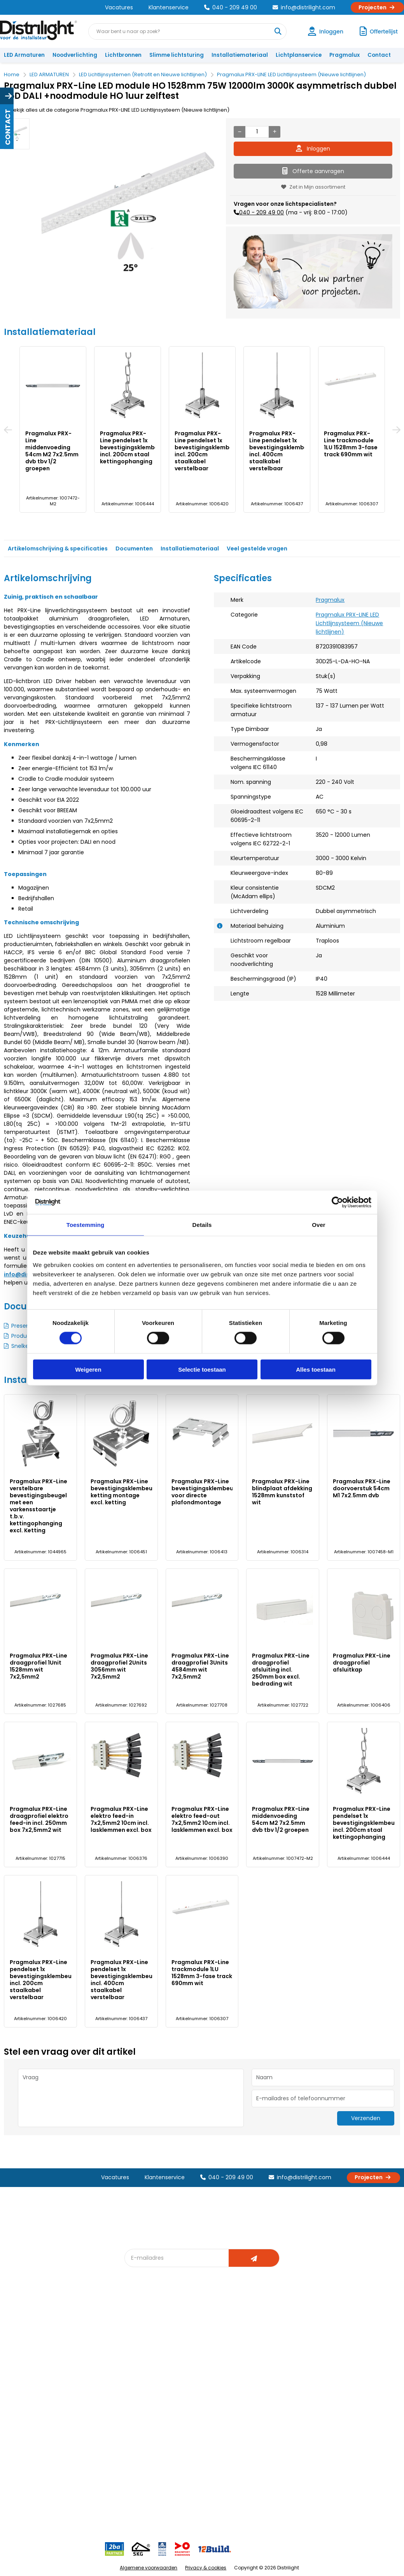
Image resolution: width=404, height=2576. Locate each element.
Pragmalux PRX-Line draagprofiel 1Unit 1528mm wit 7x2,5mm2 (38, 1666)
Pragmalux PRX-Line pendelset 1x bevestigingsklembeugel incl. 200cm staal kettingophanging (135, 447)
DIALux (137, 2339)
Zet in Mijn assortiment (313, 187)
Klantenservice (169, 7)
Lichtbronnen (123, 55)
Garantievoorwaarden (36, 2352)
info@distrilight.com (304, 7)
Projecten (377, 7)
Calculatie (263, 2339)
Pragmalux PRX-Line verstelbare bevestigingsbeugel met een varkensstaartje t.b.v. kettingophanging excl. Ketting (38, 1505)
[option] (17, 133)
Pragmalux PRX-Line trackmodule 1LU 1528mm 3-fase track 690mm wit (351, 443)
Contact (379, 55)
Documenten (134, 548)
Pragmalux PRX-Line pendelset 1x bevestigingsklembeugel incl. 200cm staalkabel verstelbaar (210, 450)
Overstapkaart (147, 2387)
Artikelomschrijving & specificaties (58, 548)
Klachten (19, 2339)
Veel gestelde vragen (257, 548)
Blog (134, 2327)
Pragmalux (344, 55)
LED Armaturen (24, 55)
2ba (134, 2434)
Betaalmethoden (29, 2365)
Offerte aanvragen (313, 171)
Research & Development (282, 2378)
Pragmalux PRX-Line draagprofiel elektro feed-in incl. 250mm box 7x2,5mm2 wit (39, 1819)
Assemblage (266, 2327)
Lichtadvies (204, 2327)
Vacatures (119, 7)
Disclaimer (81, 2387)
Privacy (77, 2400)
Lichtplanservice (299, 55)
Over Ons (80, 2327)
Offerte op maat (149, 2352)
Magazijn (261, 2352)
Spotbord (141, 2400)
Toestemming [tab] (85, 1224)
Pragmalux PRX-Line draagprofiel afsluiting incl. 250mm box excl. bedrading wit (281, 1670)
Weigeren (88, 1369)
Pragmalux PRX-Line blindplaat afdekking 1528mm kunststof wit (282, 1491)
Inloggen (313, 148)
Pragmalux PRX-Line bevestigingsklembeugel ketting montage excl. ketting (126, 1491)
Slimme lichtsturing (176, 55)
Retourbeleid (24, 2400)
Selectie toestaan (202, 1369)
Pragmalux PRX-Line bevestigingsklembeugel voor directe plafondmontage (206, 1491)
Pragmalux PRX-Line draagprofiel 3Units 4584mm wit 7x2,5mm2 (200, 1666)
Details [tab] (202, 1224)
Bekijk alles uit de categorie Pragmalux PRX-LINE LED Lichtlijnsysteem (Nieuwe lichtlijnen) (116, 110)
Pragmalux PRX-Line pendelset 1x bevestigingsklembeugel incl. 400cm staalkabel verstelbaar (284, 450)
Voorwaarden (86, 2374)
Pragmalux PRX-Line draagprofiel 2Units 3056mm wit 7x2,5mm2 (119, 1666)
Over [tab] (318, 1224)
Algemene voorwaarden (148, 2567)
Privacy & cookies (205, 2567)
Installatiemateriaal (240, 55)
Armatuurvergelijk (212, 2365)
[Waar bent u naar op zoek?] (278, 31)
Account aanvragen (33, 2327)
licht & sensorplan (212, 2352)
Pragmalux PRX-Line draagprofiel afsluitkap (361, 1663)
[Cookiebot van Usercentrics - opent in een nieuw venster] (337, 1202)
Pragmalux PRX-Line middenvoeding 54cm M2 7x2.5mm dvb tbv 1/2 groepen (52, 450)
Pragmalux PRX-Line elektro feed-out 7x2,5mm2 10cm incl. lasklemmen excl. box (202, 1819)
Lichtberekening (210, 2339)
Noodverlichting (74, 55)
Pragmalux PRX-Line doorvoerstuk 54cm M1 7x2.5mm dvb (361, 1488)
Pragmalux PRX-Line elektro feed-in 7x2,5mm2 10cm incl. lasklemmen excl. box (121, 1819)
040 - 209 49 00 (230, 7)
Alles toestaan (316, 1369)
